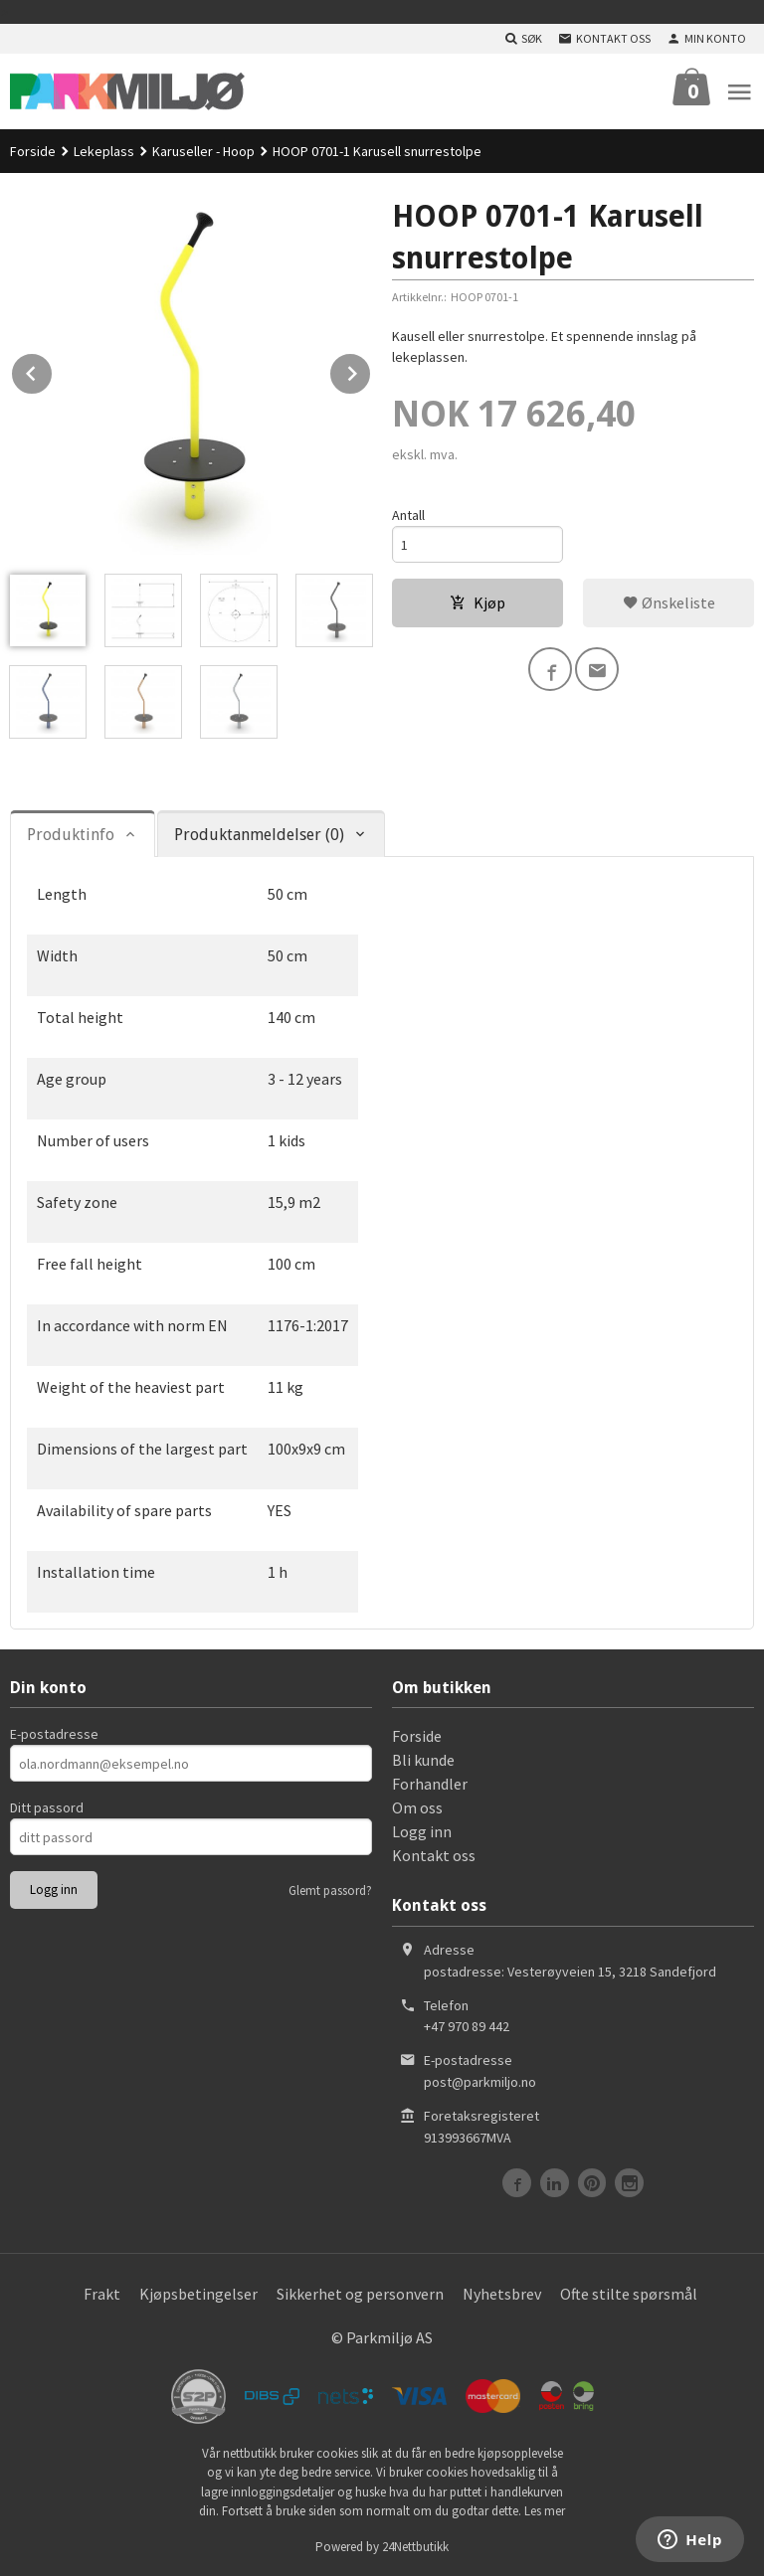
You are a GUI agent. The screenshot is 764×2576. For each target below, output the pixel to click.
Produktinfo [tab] (70, 834)
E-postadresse (54, 1734)
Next (371, 370)
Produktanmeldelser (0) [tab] (259, 834)
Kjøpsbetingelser (198, 2294)
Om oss (417, 1807)
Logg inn (422, 1831)
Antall (408, 515)
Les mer (544, 2510)
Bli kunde (423, 1760)
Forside (33, 151)
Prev (53, 370)
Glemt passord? (330, 1890)
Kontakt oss (434, 1855)
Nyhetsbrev (502, 2294)
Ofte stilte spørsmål (628, 2294)
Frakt (102, 2294)
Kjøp (477, 602)
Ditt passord (47, 1807)
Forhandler (430, 1784)
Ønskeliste (669, 602)
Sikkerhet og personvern (360, 2294)
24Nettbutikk (415, 2546)
